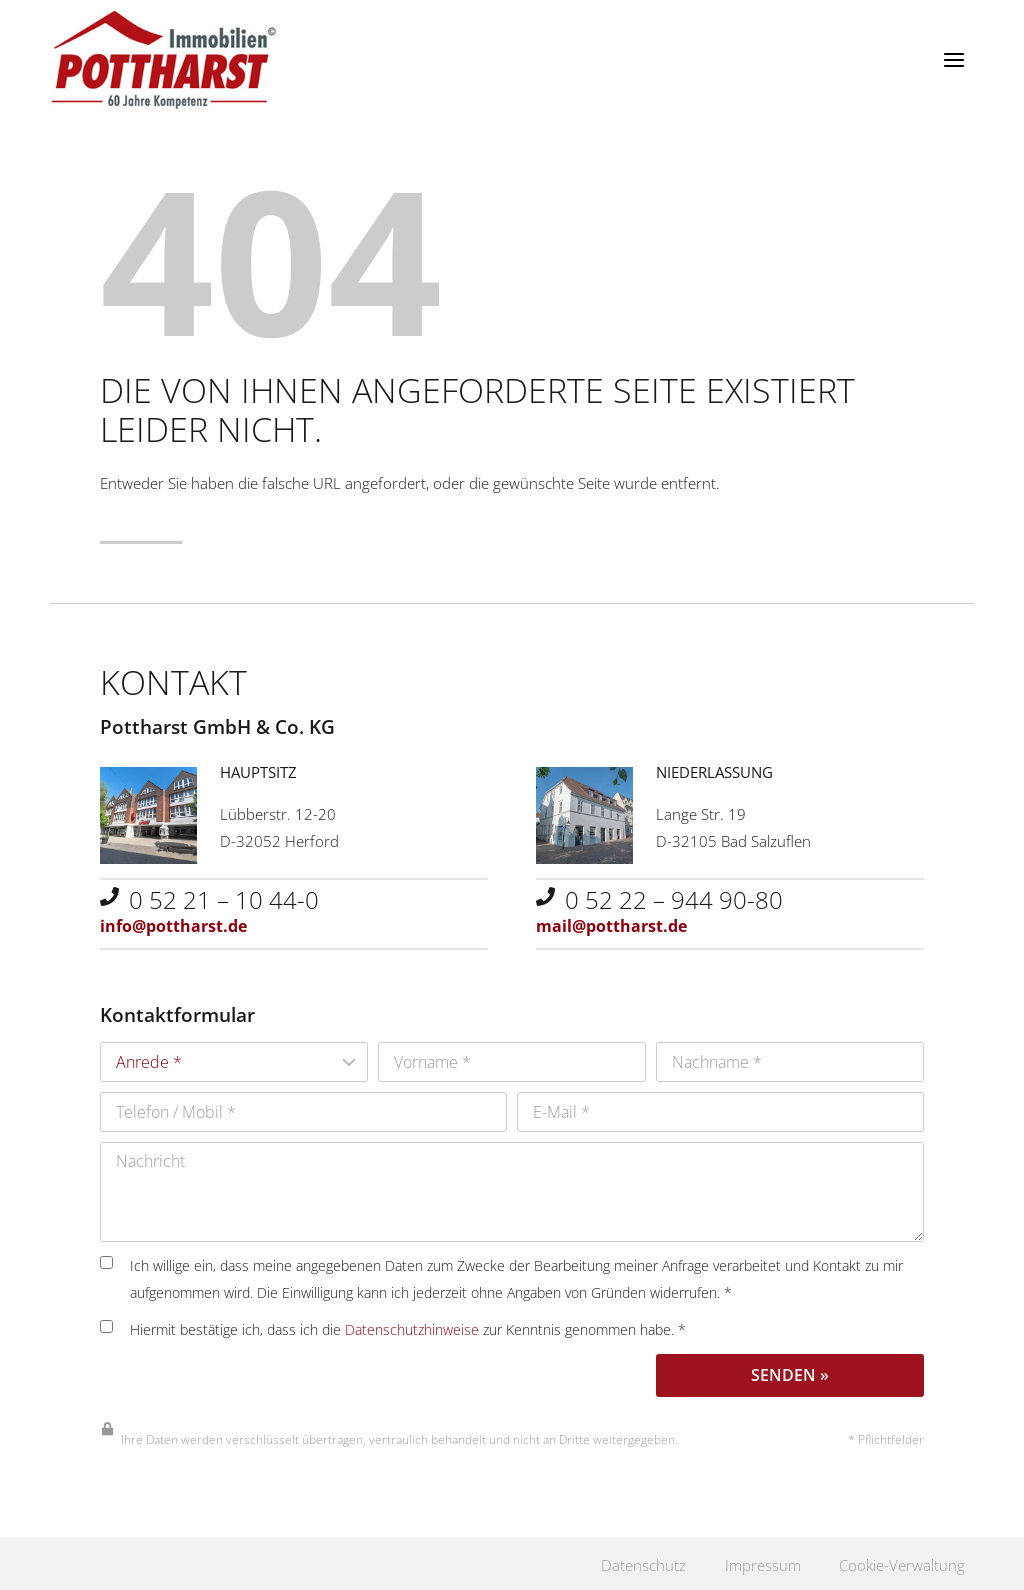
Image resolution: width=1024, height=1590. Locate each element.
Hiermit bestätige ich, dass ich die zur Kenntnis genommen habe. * (393, 1325)
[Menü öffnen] (953, 59)
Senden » (790, 1371)
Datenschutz (629, 1562)
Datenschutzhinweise (412, 1325)
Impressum (752, 1562)
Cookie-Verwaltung (897, 1562)
